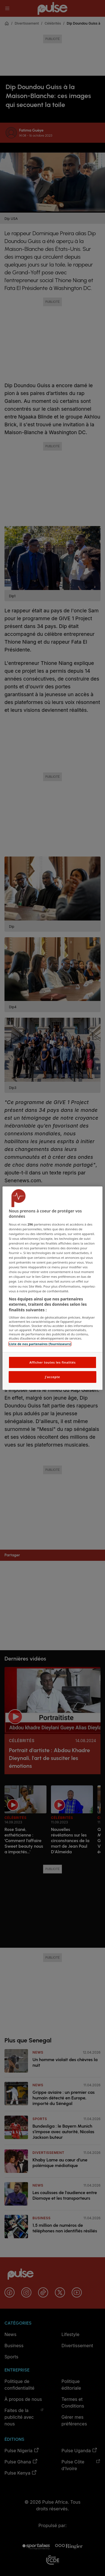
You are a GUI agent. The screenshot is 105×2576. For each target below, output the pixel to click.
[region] (52, 1288)
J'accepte (52, 1377)
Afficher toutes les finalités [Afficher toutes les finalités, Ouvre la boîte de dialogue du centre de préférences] (52, 1362)
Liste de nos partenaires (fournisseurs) (40, 1344)
